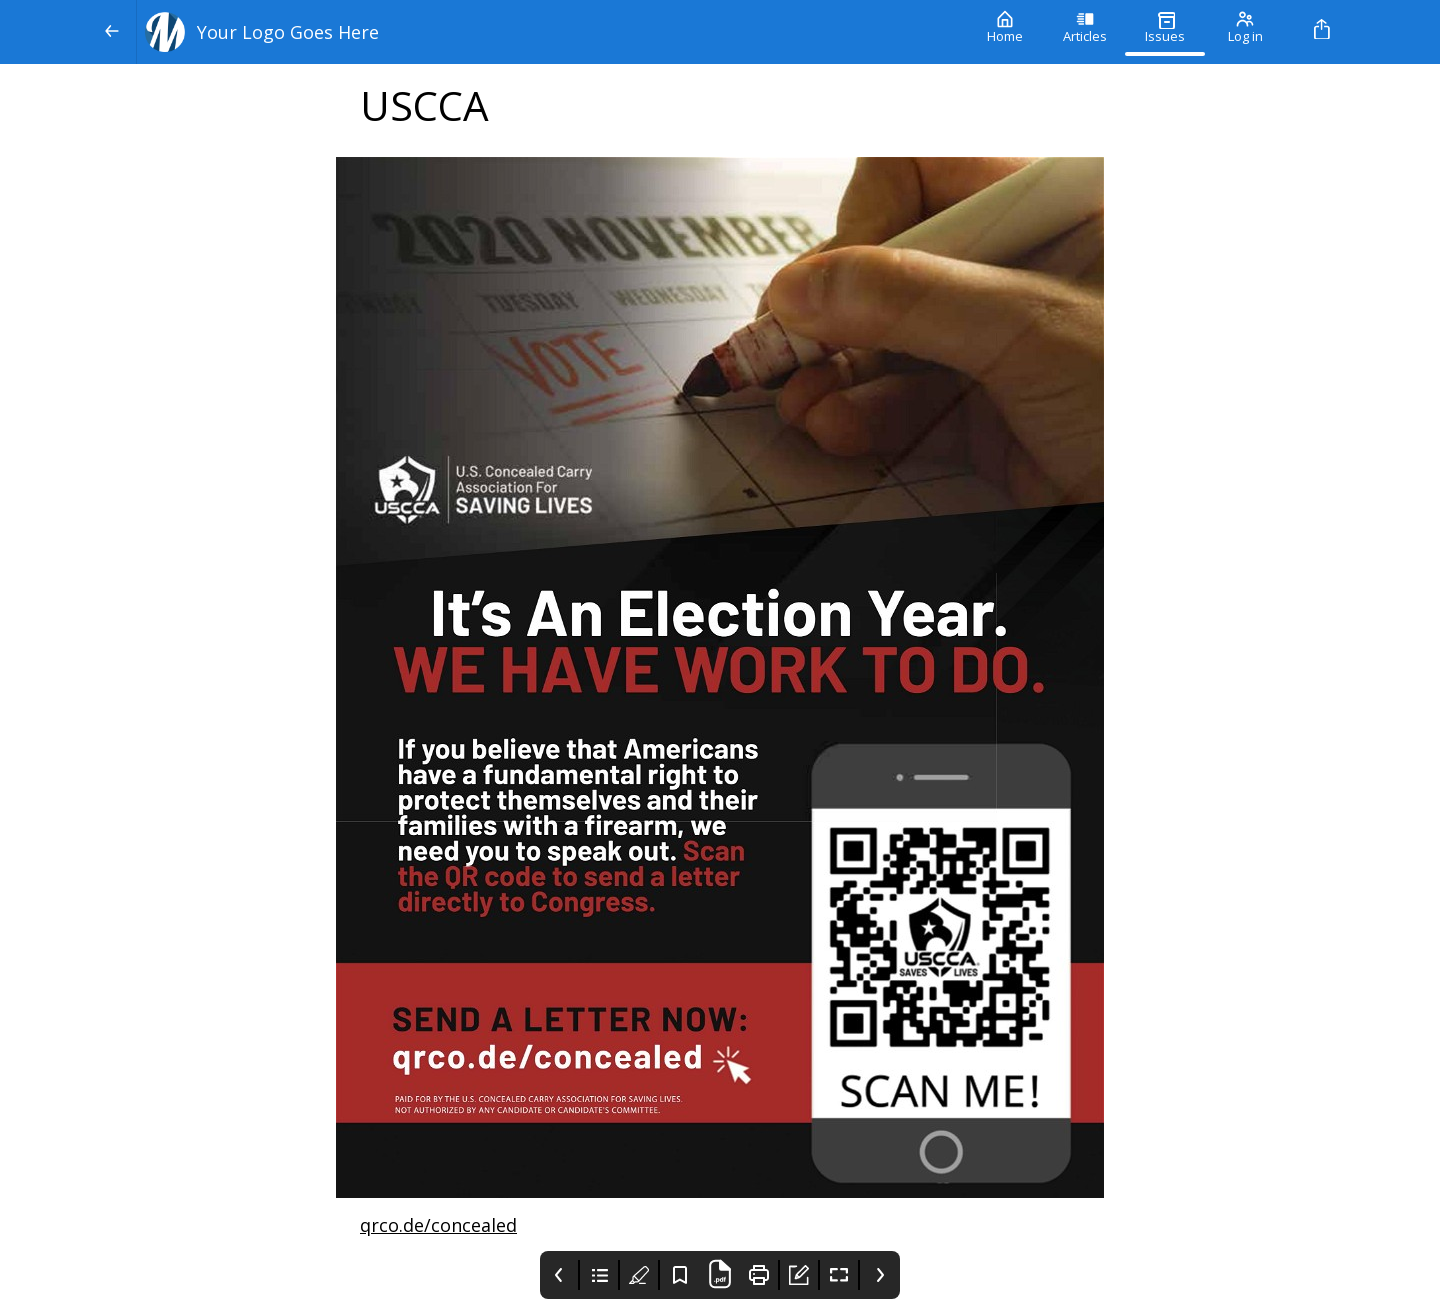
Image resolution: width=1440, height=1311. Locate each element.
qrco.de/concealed (438, 1225)
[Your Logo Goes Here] (551, 32)
